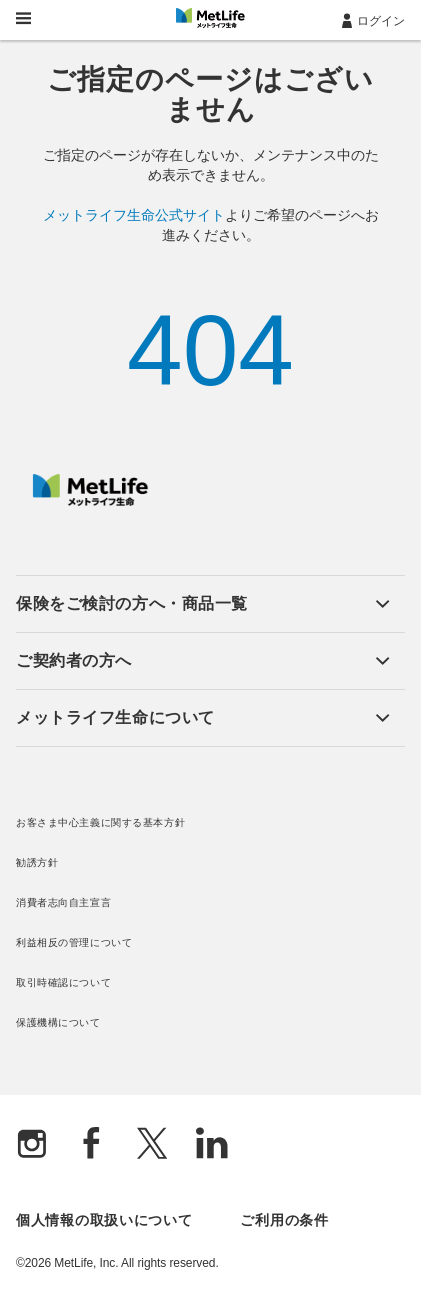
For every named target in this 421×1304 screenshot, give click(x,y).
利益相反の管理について (74, 942)
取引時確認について (63, 982)
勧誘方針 (37, 862)
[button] (203, 604)
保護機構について (58, 1022)
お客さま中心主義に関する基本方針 (100, 822)
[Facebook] (92, 1145)
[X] (152, 1145)
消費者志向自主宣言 (63, 902)
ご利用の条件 (284, 1220)
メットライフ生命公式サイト (134, 215)
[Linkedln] (212, 1145)
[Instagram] (32, 1145)
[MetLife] (90, 501)
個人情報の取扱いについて (104, 1220)
